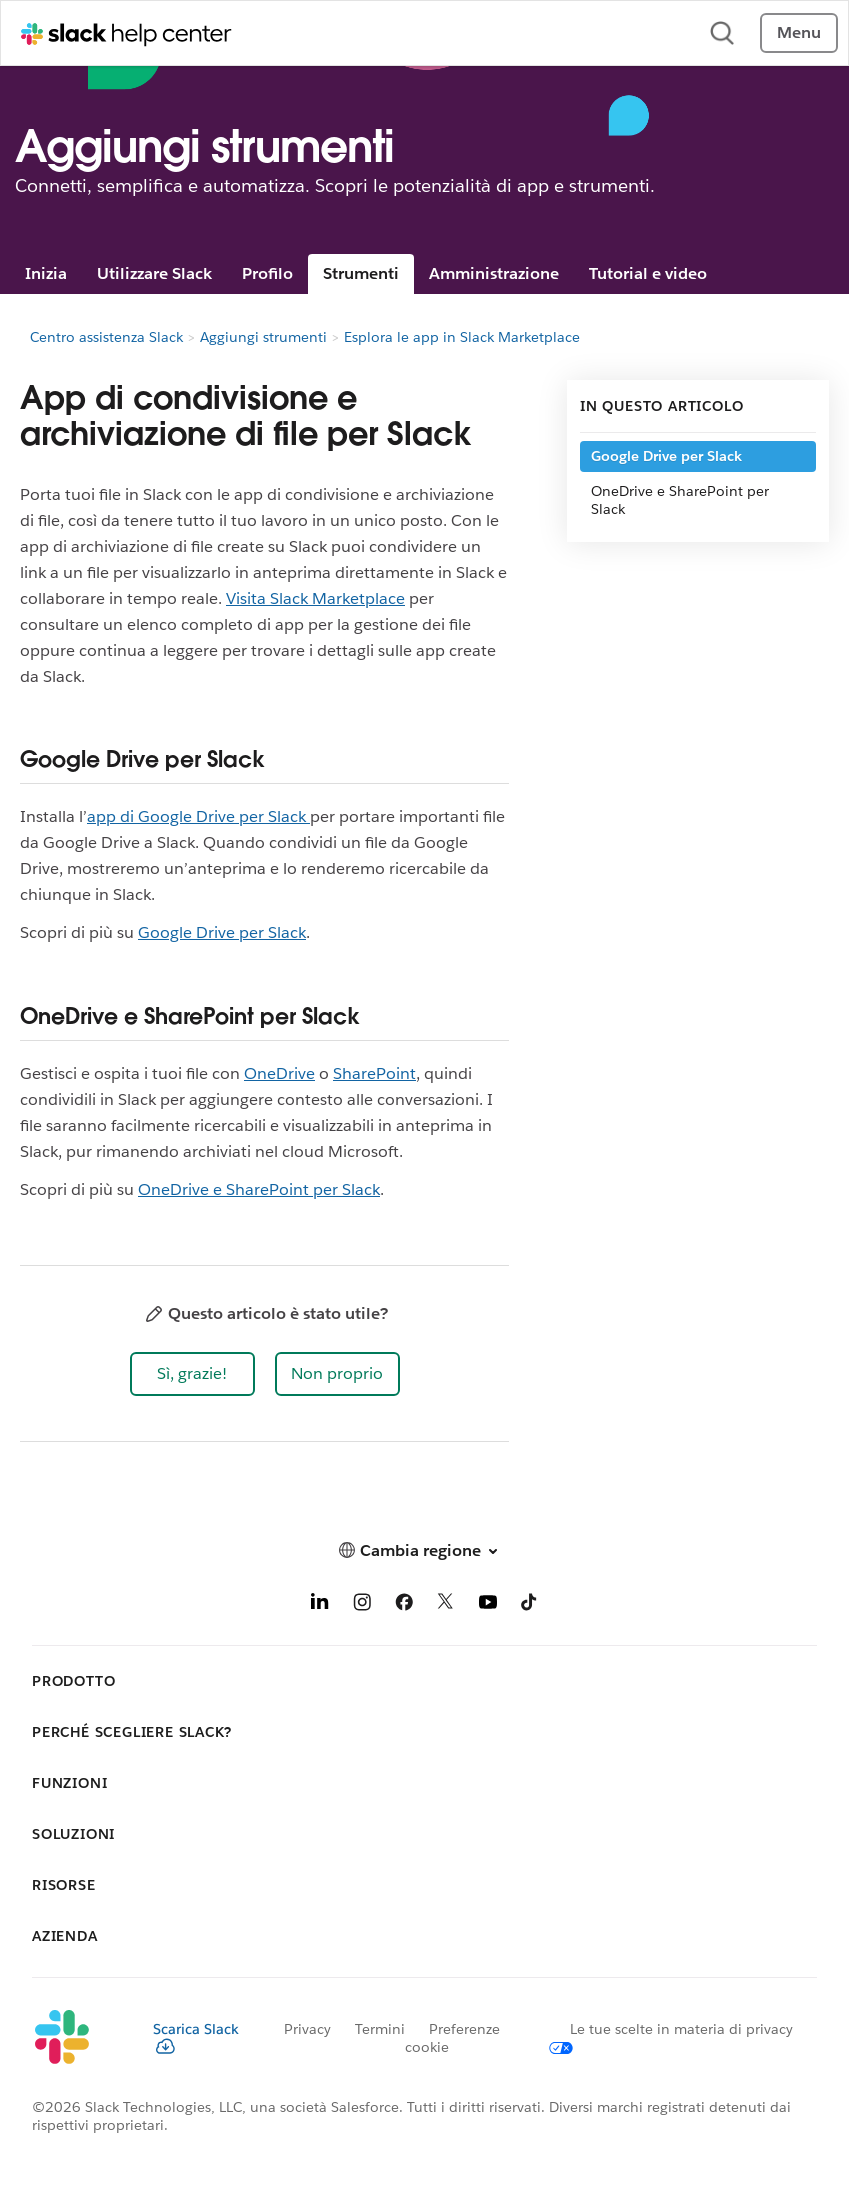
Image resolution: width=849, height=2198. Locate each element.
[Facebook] (404, 1605)
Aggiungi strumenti (263, 337)
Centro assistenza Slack (106, 337)
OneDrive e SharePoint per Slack (259, 1189)
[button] (192, 1374)
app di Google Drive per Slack (198, 816)
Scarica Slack (196, 2037)
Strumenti (361, 273)
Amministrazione (494, 273)
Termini (380, 2029)
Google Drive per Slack (222, 932)
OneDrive (279, 1073)
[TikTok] (530, 1605)
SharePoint (374, 1073)
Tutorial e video (648, 273)
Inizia (46, 273)
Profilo (267, 273)
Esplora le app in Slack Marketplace (462, 337)
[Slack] (76, 2038)
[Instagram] (362, 1605)
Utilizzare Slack (154, 273)
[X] (446, 1605)
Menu (799, 32)
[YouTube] (488, 1605)
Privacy (307, 2029)
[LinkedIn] (320, 1605)
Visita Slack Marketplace (315, 598)
